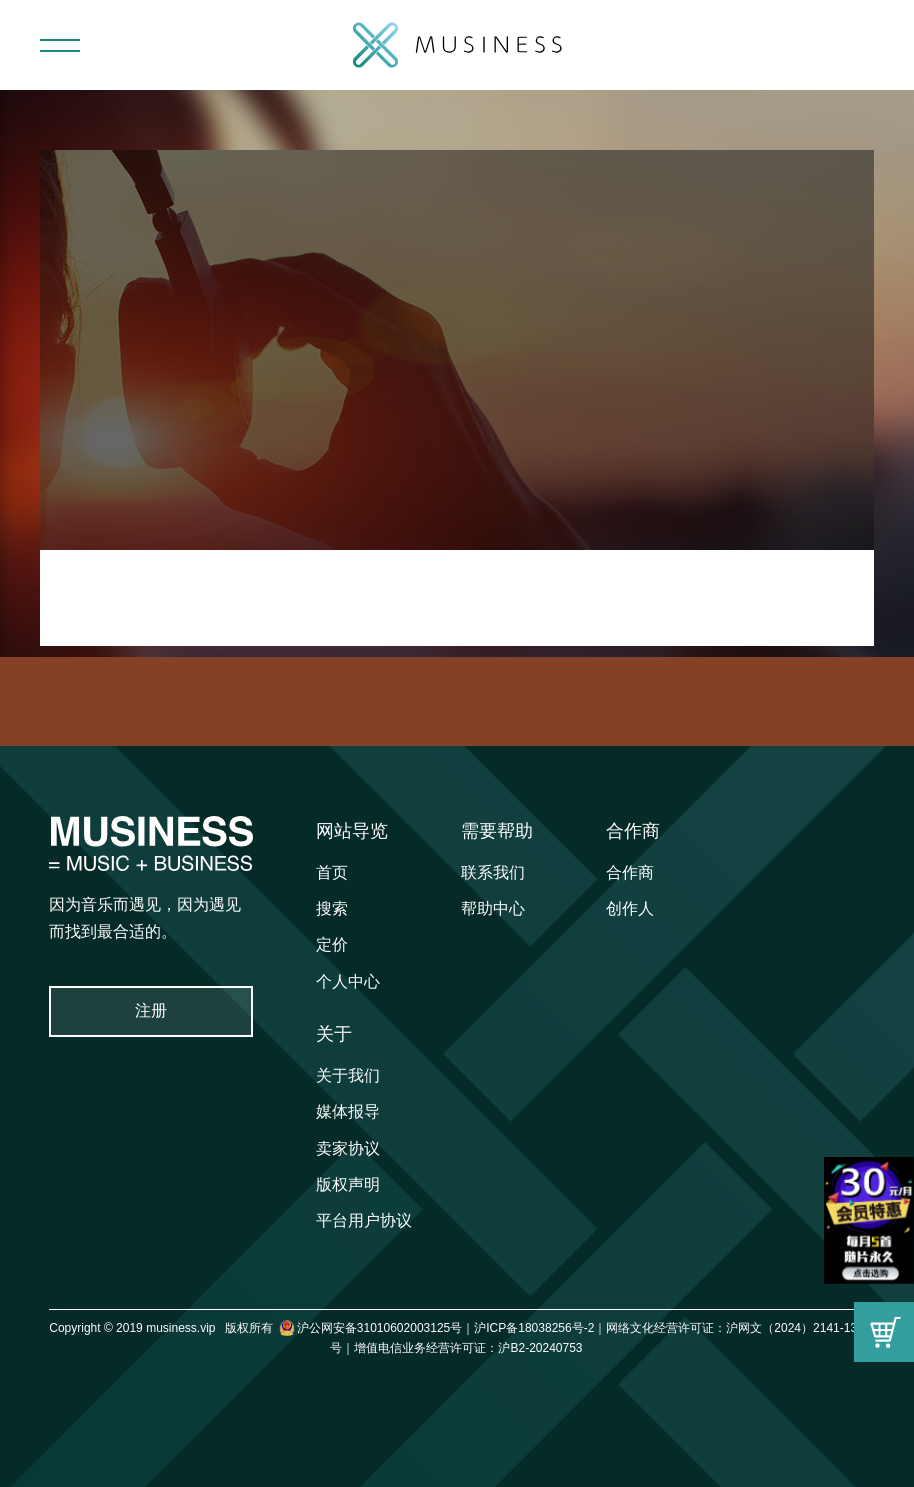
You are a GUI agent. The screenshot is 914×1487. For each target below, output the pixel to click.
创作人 (630, 908)
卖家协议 (348, 1148)
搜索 (332, 908)
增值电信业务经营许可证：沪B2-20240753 (468, 1348)
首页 (332, 872)
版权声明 (348, 1184)
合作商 (633, 831)
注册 (151, 1010)
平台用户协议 (364, 1220)
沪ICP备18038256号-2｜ (540, 1328)
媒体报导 (348, 1111)
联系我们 (493, 872)
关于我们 (348, 1075)
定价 (332, 944)
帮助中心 (493, 908)
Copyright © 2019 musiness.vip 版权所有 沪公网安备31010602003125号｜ (261, 1328)
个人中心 (348, 981)
